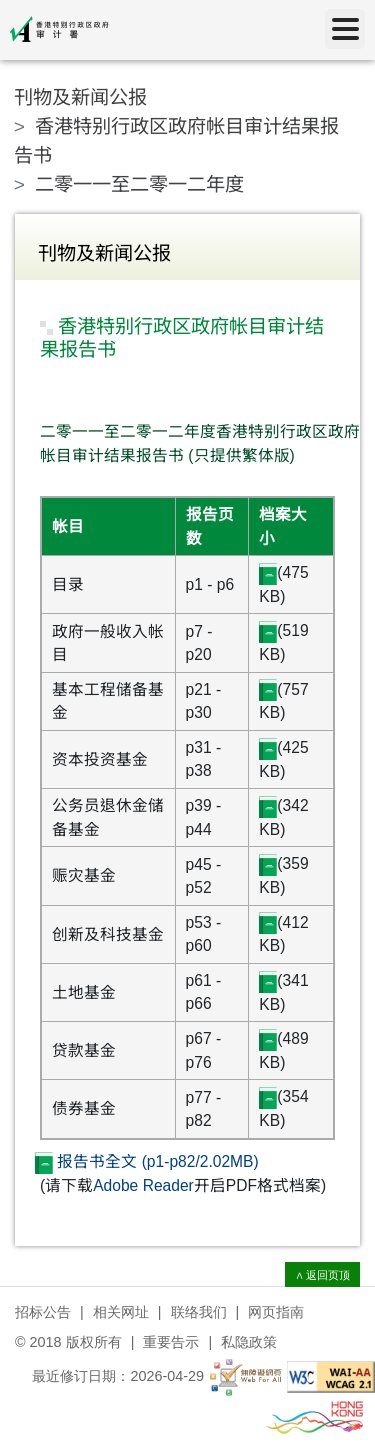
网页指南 (276, 1312)
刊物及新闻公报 (80, 97)
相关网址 (121, 1312)
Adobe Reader (143, 1185)
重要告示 (171, 1342)
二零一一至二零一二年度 (139, 184)
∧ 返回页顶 (323, 1275)
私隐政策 (249, 1342)
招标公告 (43, 1312)
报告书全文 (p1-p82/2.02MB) (147, 1161)
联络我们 (199, 1312)
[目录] (345, 29)
